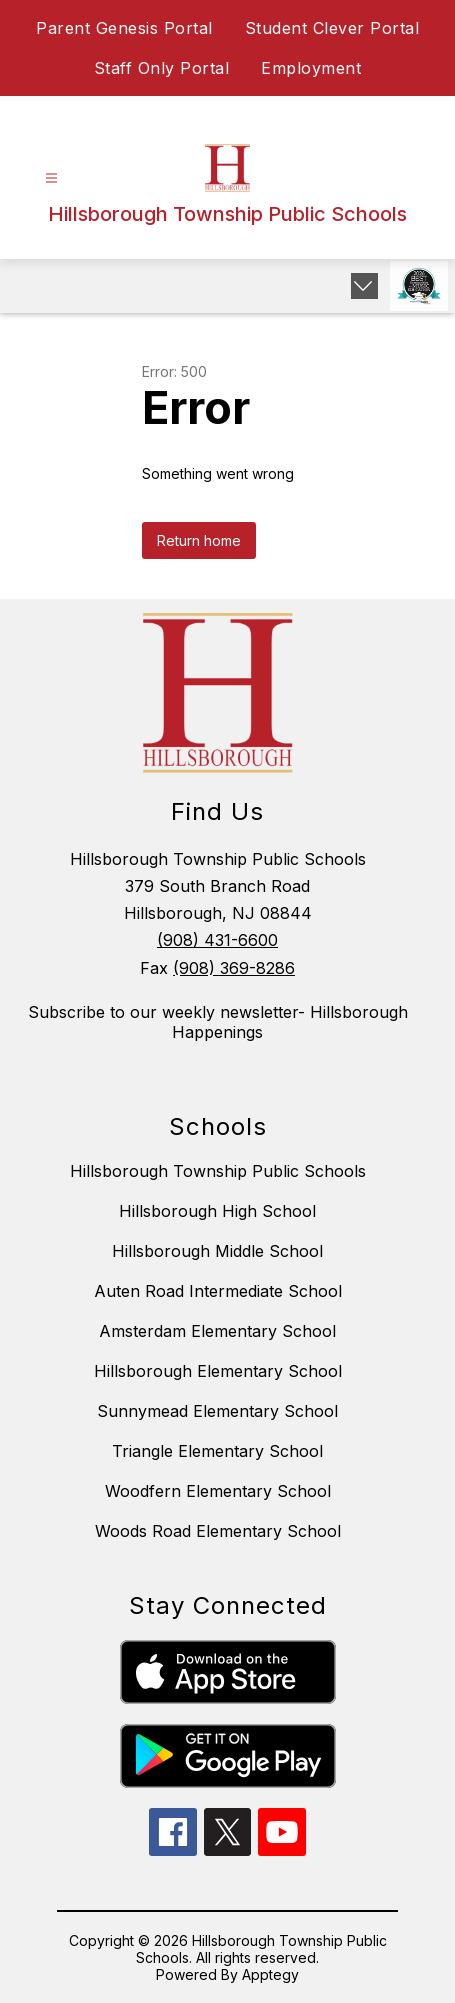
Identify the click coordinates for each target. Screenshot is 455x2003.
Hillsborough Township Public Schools (218, 1171)
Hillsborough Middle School (217, 1251)
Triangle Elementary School (217, 1451)
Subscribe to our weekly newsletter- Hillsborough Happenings (218, 1022)
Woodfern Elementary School (218, 1491)
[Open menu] (51, 178)
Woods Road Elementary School (218, 1531)
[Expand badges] (364, 286)
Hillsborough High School (217, 1211)
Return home (199, 540)
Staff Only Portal (162, 68)
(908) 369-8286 (234, 968)
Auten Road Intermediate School (218, 1291)
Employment (311, 68)
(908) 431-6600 (217, 940)
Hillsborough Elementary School (218, 1371)
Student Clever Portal (332, 28)
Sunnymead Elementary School (217, 1411)
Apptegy (270, 1974)
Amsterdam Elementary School (217, 1331)
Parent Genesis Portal (124, 28)
